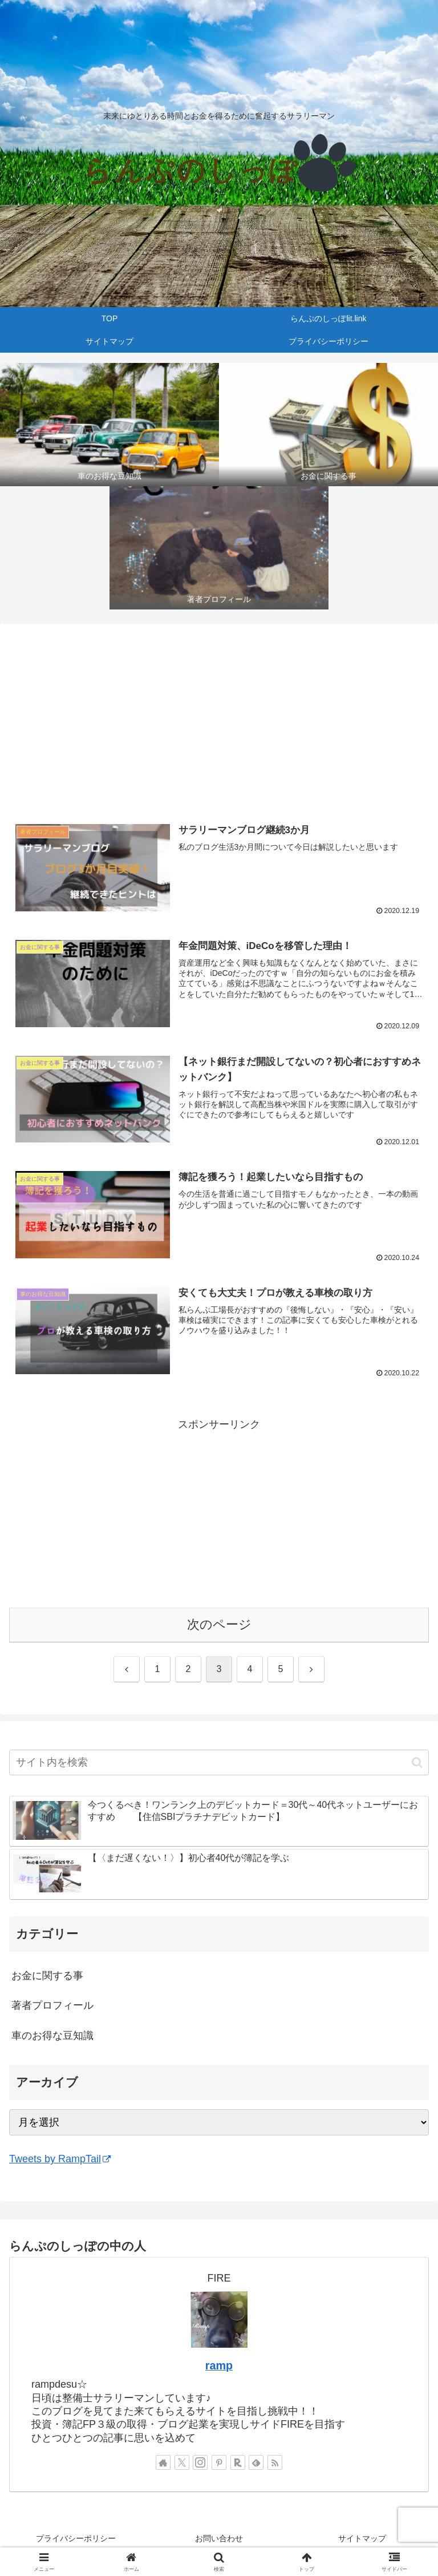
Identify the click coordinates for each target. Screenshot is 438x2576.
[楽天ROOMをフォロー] (237, 2463)
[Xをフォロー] (182, 2463)
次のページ (219, 1625)
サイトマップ (362, 2538)
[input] (219, 1763)
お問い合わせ (219, 2538)
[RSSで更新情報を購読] (274, 2463)
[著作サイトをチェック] (163, 2463)
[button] (417, 1763)
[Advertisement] (219, 722)
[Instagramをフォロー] (200, 2463)
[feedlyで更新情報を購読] (256, 2463)
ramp (219, 2366)
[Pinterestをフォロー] (219, 2463)
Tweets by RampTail (60, 2159)
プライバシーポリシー (76, 2538)
